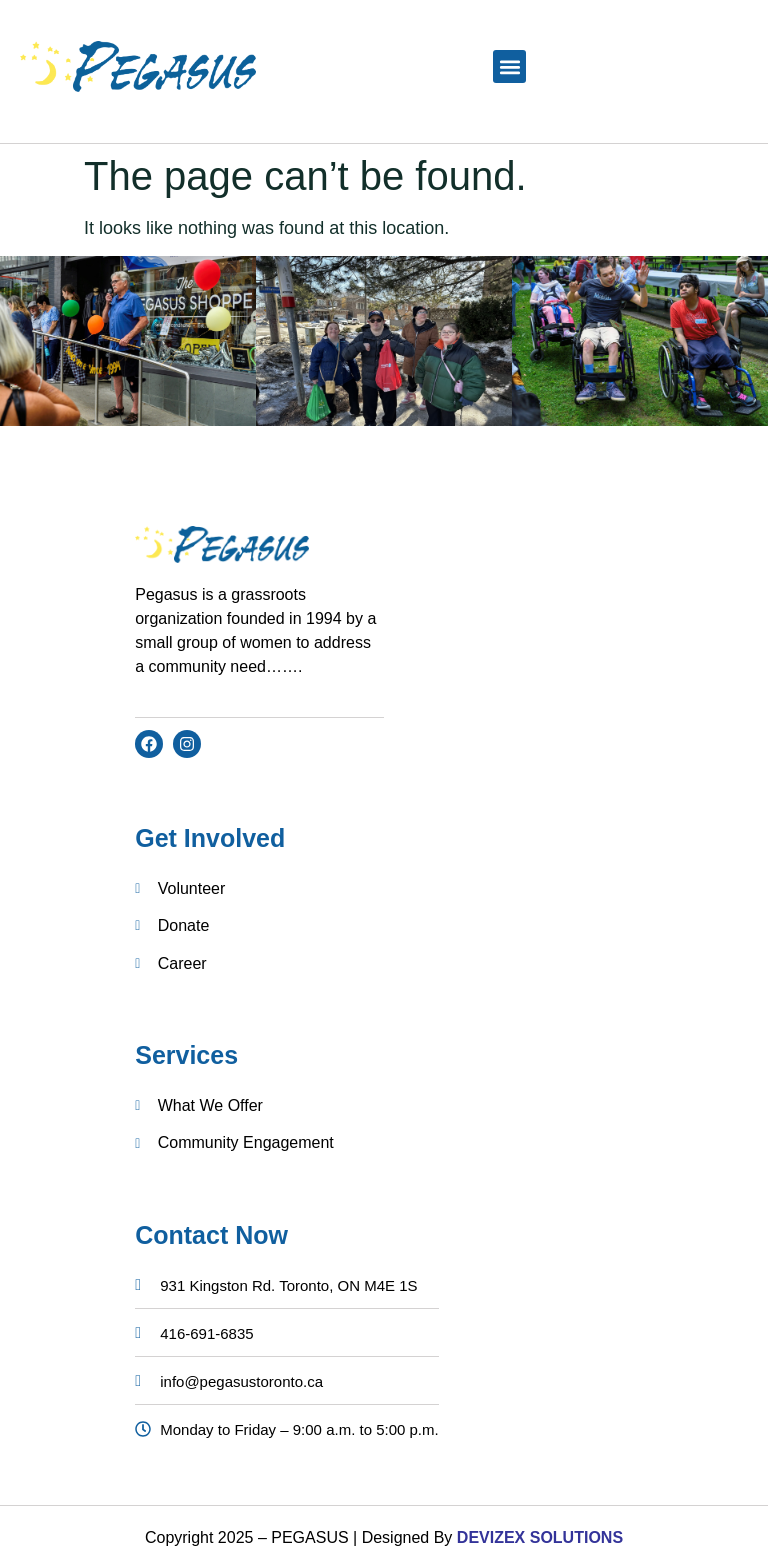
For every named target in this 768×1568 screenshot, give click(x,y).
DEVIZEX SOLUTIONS (537, 1537)
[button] (509, 66)
